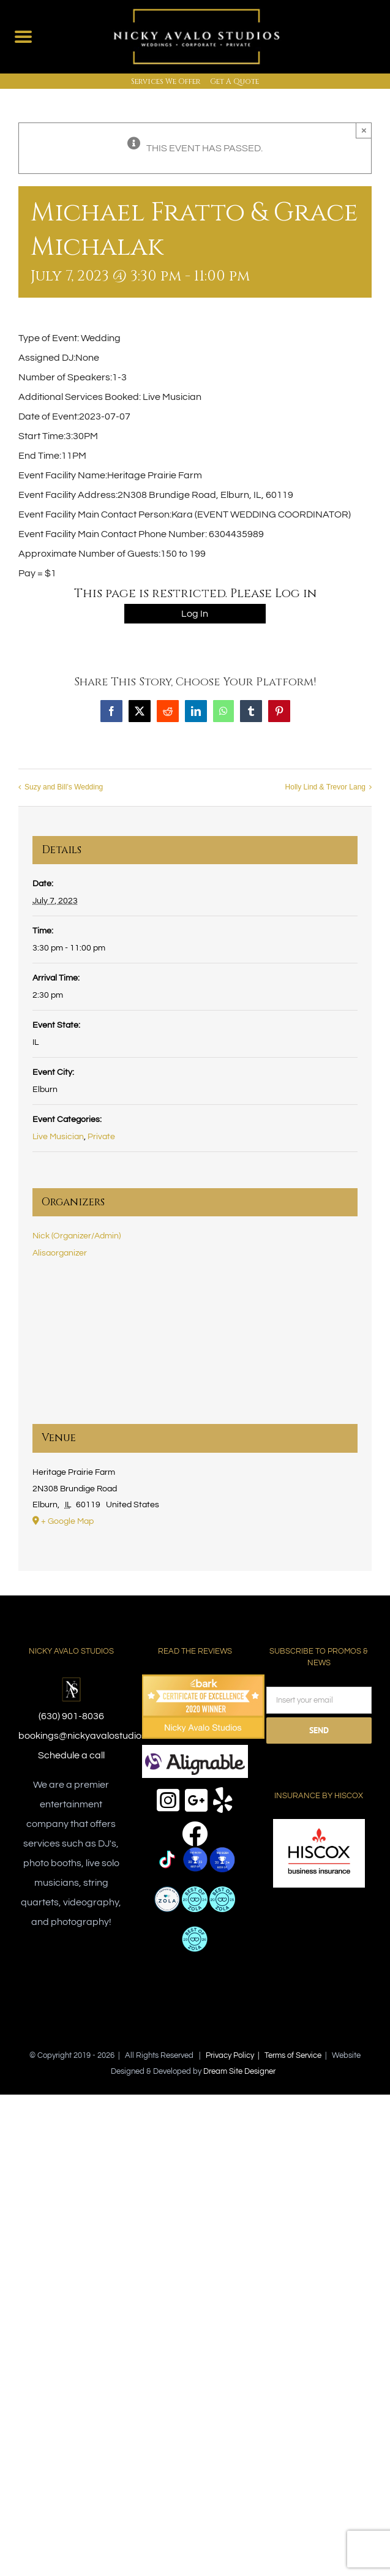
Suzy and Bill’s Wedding (63, 787)
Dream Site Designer (239, 2071)
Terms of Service (292, 2055)
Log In (194, 614)
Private (101, 1136)
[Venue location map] (195, 1350)
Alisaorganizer (59, 1253)
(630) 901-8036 (71, 1716)
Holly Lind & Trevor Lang (325, 787)
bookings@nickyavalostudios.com (93, 1736)
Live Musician (58, 1136)
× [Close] (364, 130)
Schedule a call (71, 1755)
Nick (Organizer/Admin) (76, 1236)
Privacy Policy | (235, 2055)
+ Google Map (67, 1521)
